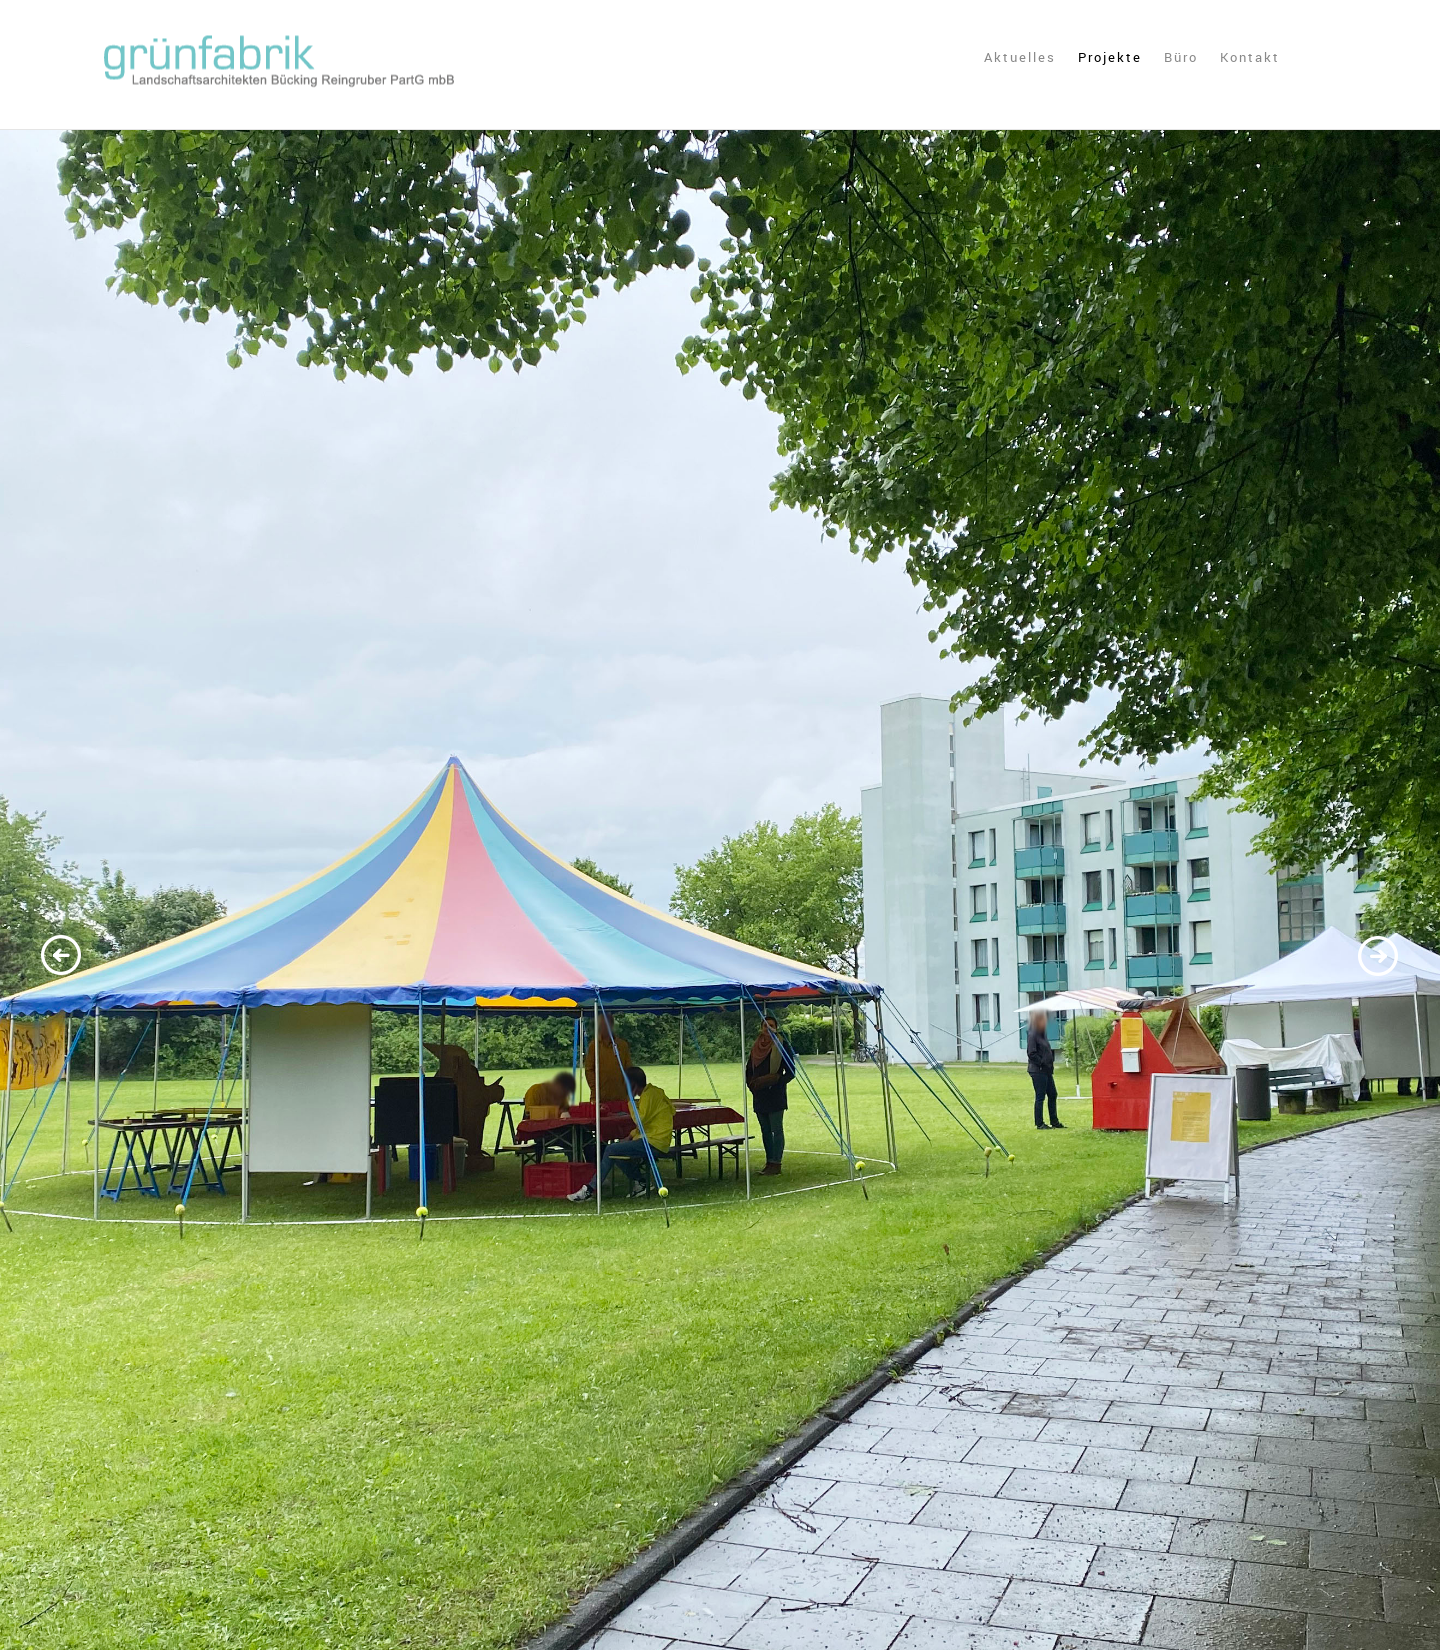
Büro (1181, 58)
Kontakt (1250, 58)
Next (1377, 957)
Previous (62, 957)
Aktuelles (1020, 58)
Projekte (1110, 58)
